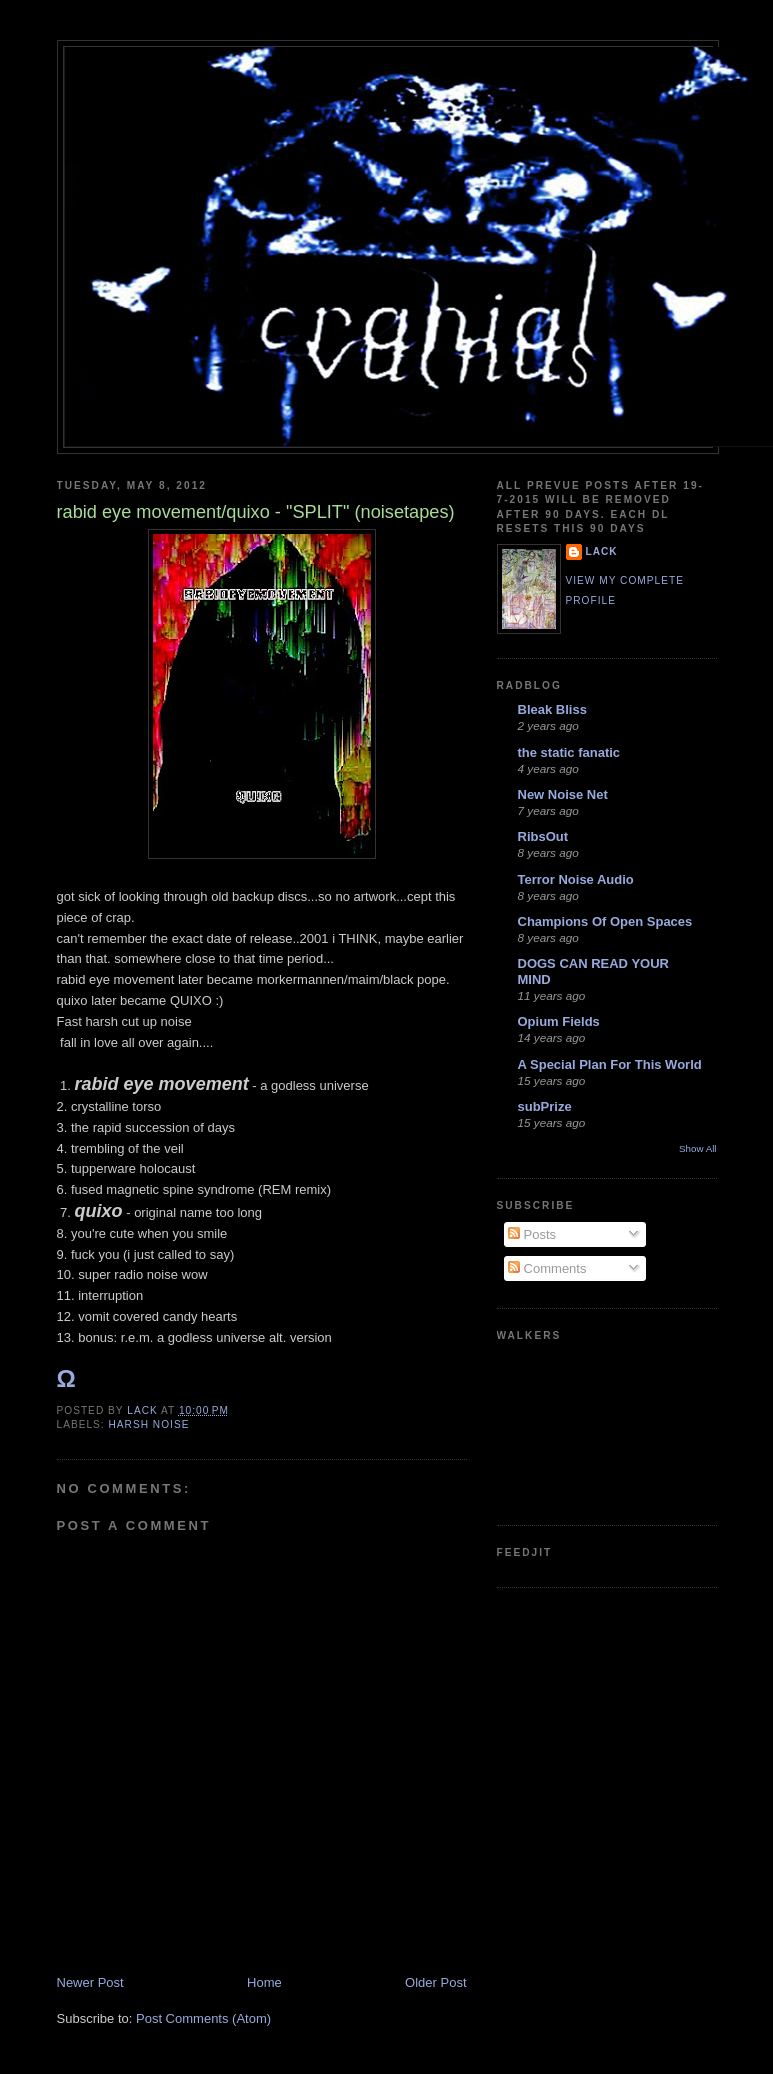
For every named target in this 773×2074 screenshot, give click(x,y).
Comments (547, 1268)
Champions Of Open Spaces (605, 921)
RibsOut (543, 836)
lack (602, 551)
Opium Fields (559, 1021)
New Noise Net (563, 794)
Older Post (435, 1982)
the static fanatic (569, 752)
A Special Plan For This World (610, 1064)
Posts (532, 1234)
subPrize (545, 1106)
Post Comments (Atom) (203, 2018)
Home (264, 1982)
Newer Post (90, 1982)
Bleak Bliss (552, 709)
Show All (697, 1148)
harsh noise (149, 1424)
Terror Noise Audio (576, 879)
